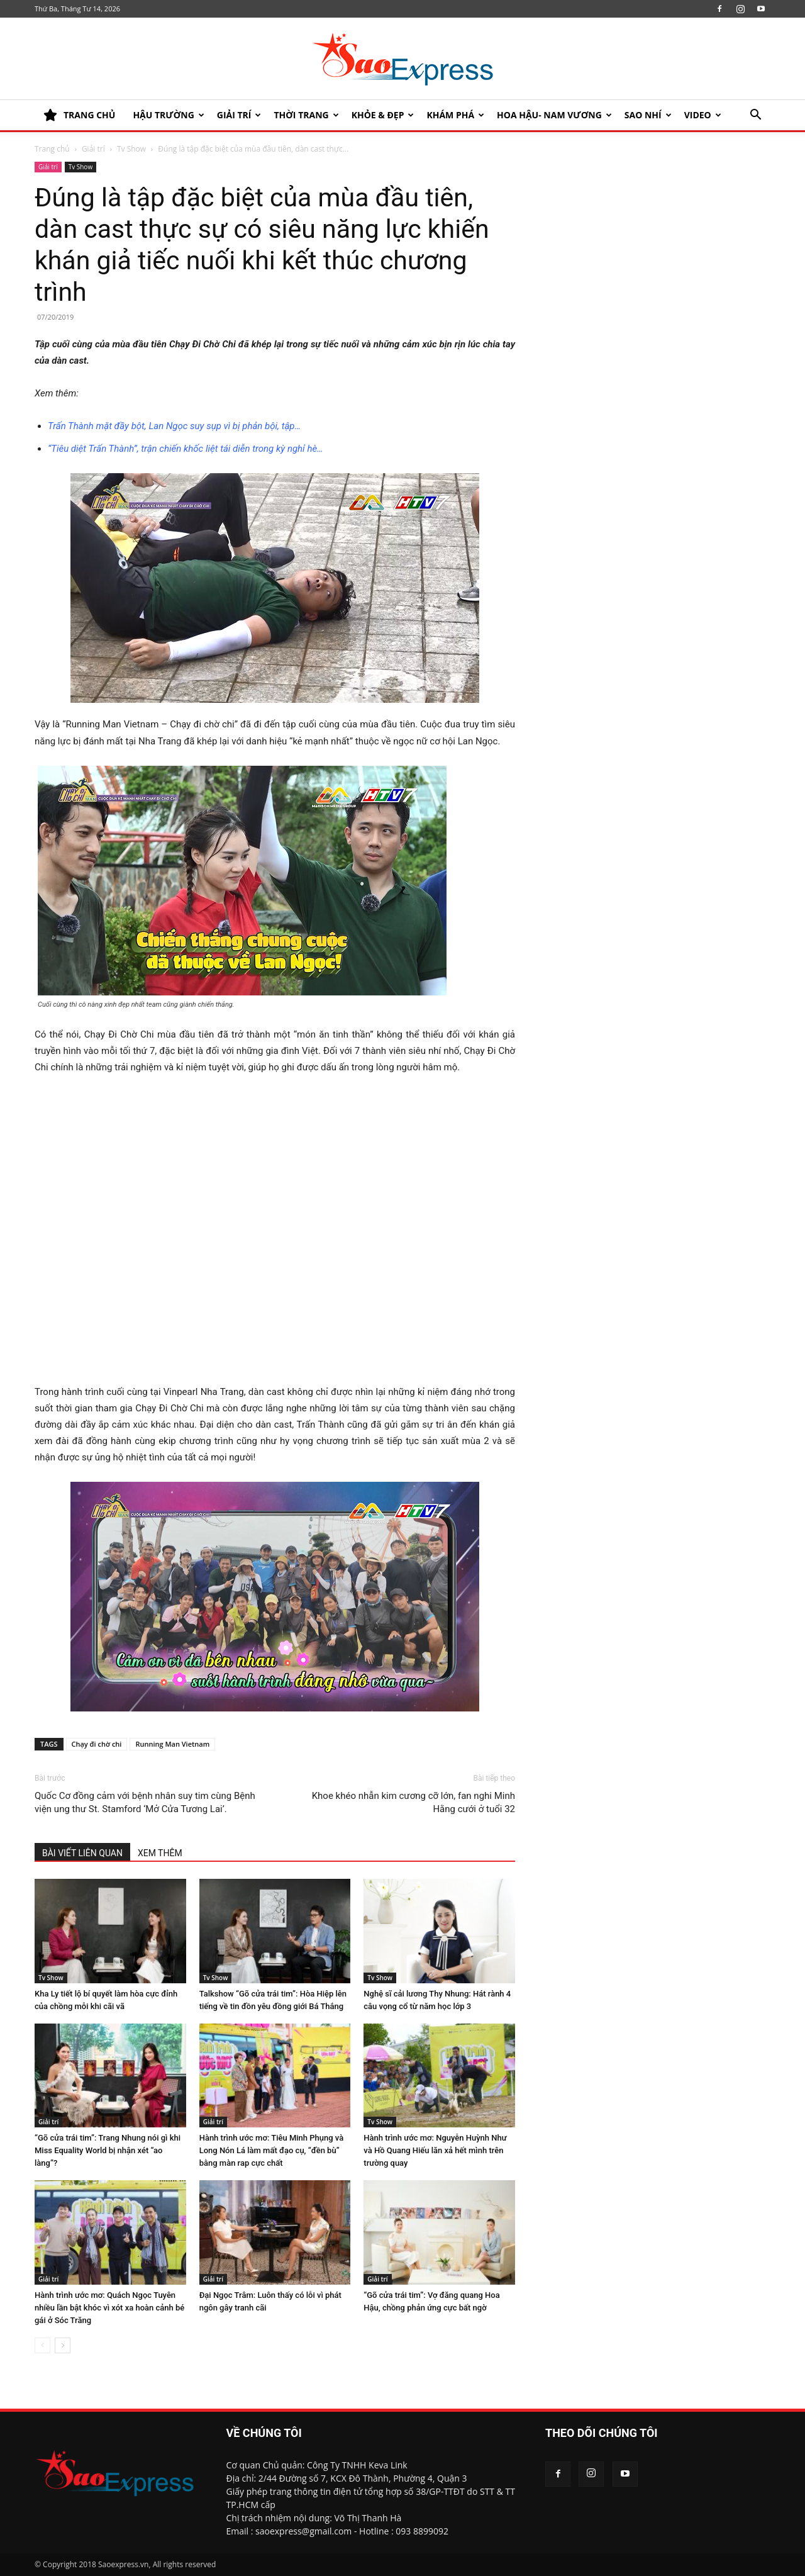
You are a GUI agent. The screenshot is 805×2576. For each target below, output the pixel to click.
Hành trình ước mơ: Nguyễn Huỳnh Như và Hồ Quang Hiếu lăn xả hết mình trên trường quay (435, 2150)
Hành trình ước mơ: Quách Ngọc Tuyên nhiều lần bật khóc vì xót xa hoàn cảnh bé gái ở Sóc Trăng (109, 2307)
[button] (755, 116)
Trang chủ (52, 148)
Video (702, 115)
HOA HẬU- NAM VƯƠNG (554, 115)
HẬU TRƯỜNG (168, 115)
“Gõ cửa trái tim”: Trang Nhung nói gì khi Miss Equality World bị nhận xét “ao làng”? (107, 2150)
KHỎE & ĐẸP (383, 115)
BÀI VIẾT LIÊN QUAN (82, 1853)
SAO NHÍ (648, 115)
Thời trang (306, 115)
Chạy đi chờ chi (97, 1744)
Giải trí (239, 115)
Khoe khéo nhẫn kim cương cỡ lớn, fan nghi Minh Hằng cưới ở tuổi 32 (413, 1802)
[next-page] (62, 2345)
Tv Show (131, 148)
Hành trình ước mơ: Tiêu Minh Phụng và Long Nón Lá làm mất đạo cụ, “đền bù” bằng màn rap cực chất (271, 2150)
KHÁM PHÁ (455, 115)
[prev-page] (42, 2345)
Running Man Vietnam (172, 1744)
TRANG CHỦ (79, 115)
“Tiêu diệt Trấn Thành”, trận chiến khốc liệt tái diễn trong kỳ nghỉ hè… (185, 448)
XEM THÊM (160, 1853)
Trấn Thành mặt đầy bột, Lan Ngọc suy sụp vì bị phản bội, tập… (174, 426)
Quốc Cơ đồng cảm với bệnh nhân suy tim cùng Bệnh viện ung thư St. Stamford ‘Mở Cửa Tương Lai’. (145, 1802)
